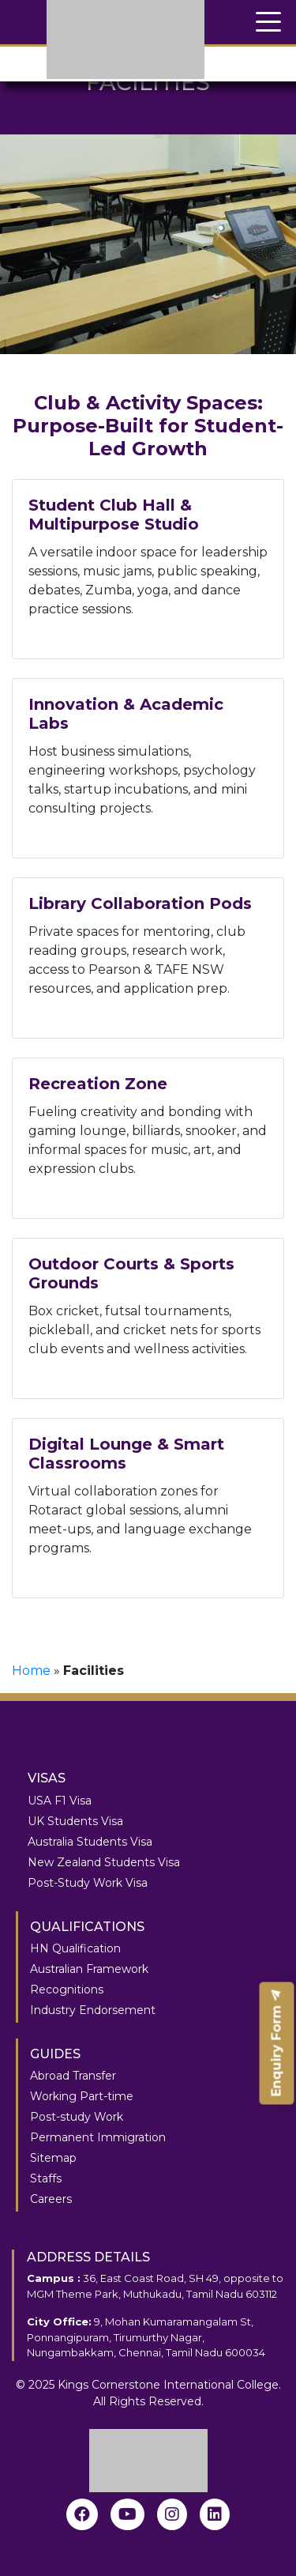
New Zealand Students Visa (104, 1862)
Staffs (46, 2178)
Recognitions (66, 1989)
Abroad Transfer (73, 2076)
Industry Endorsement (92, 2010)
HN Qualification (75, 1948)
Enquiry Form (276, 2043)
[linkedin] (215, 2514)
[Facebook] (82, 2514)
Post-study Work (76, 2117)
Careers (51, 2199)
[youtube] (127, 2514)
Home (31, 1670)
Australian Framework (89, 1969)
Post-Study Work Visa (88, 1883)
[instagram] (172, 2514)
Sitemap (53, 2158)
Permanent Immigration (98, 2137)
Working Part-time (81, 2096)
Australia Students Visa (90, 1842)
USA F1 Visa (60, 1800)
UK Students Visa (75, 1821)
